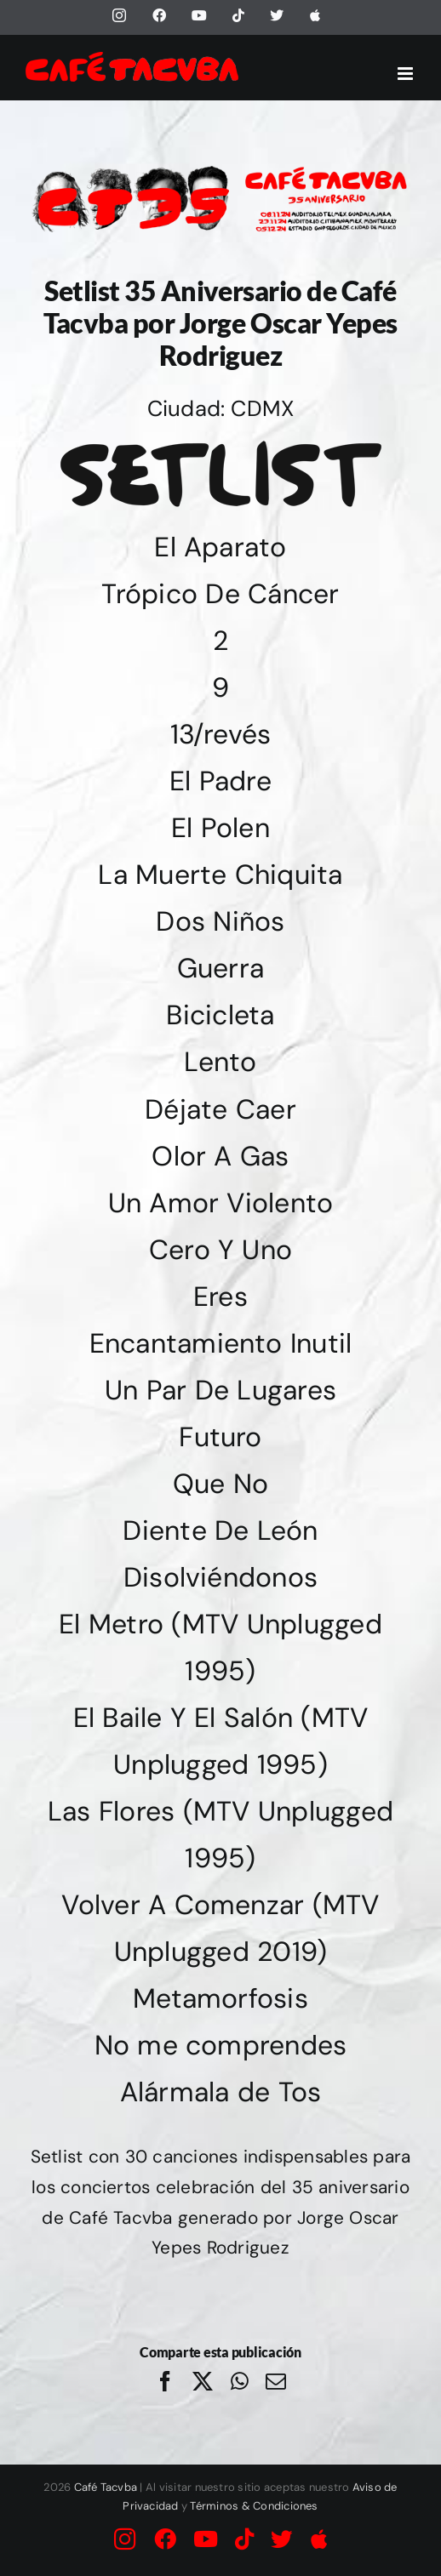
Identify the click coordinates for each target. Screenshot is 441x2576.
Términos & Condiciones (254, 2506)
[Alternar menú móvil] (406, 74)
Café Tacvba (106, 2487)
